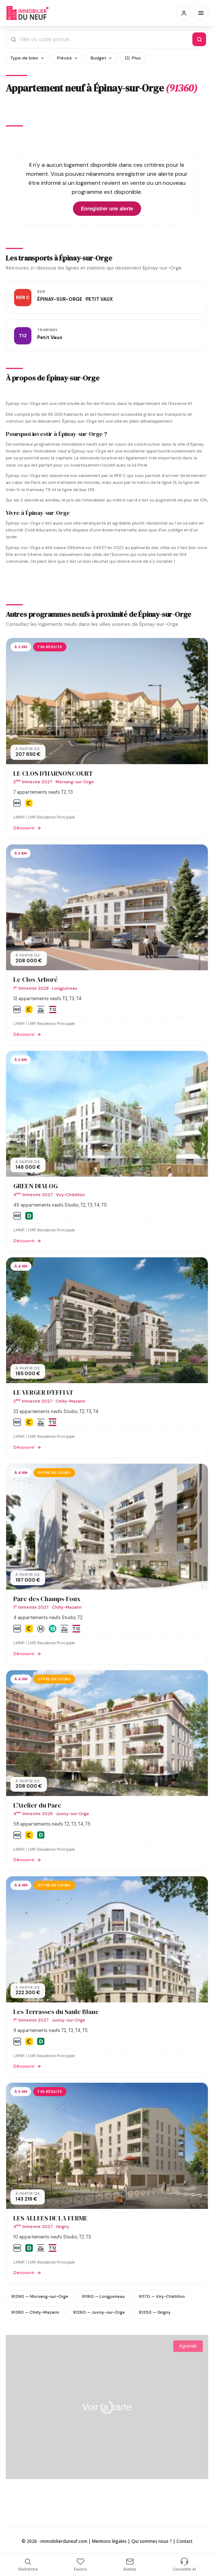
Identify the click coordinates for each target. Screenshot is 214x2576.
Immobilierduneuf (28, 13)
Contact (184, 2541)
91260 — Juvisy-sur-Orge (99, 2312)
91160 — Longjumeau (103, 2296)
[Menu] (201, 13)
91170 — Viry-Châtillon (162, 2296)
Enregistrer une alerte (107, 208)
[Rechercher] (199, 39)
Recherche (28, 2565)
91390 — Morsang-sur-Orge (39, 2296)
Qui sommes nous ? (151, 2541)
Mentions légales (109, 2541)
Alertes (129, 2565)
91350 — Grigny (155, 2312)
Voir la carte (107, 2407)
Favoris (80, 2565)
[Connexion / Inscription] (183, 13)
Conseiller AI (184, 2565)
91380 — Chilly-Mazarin (35, 2312)
